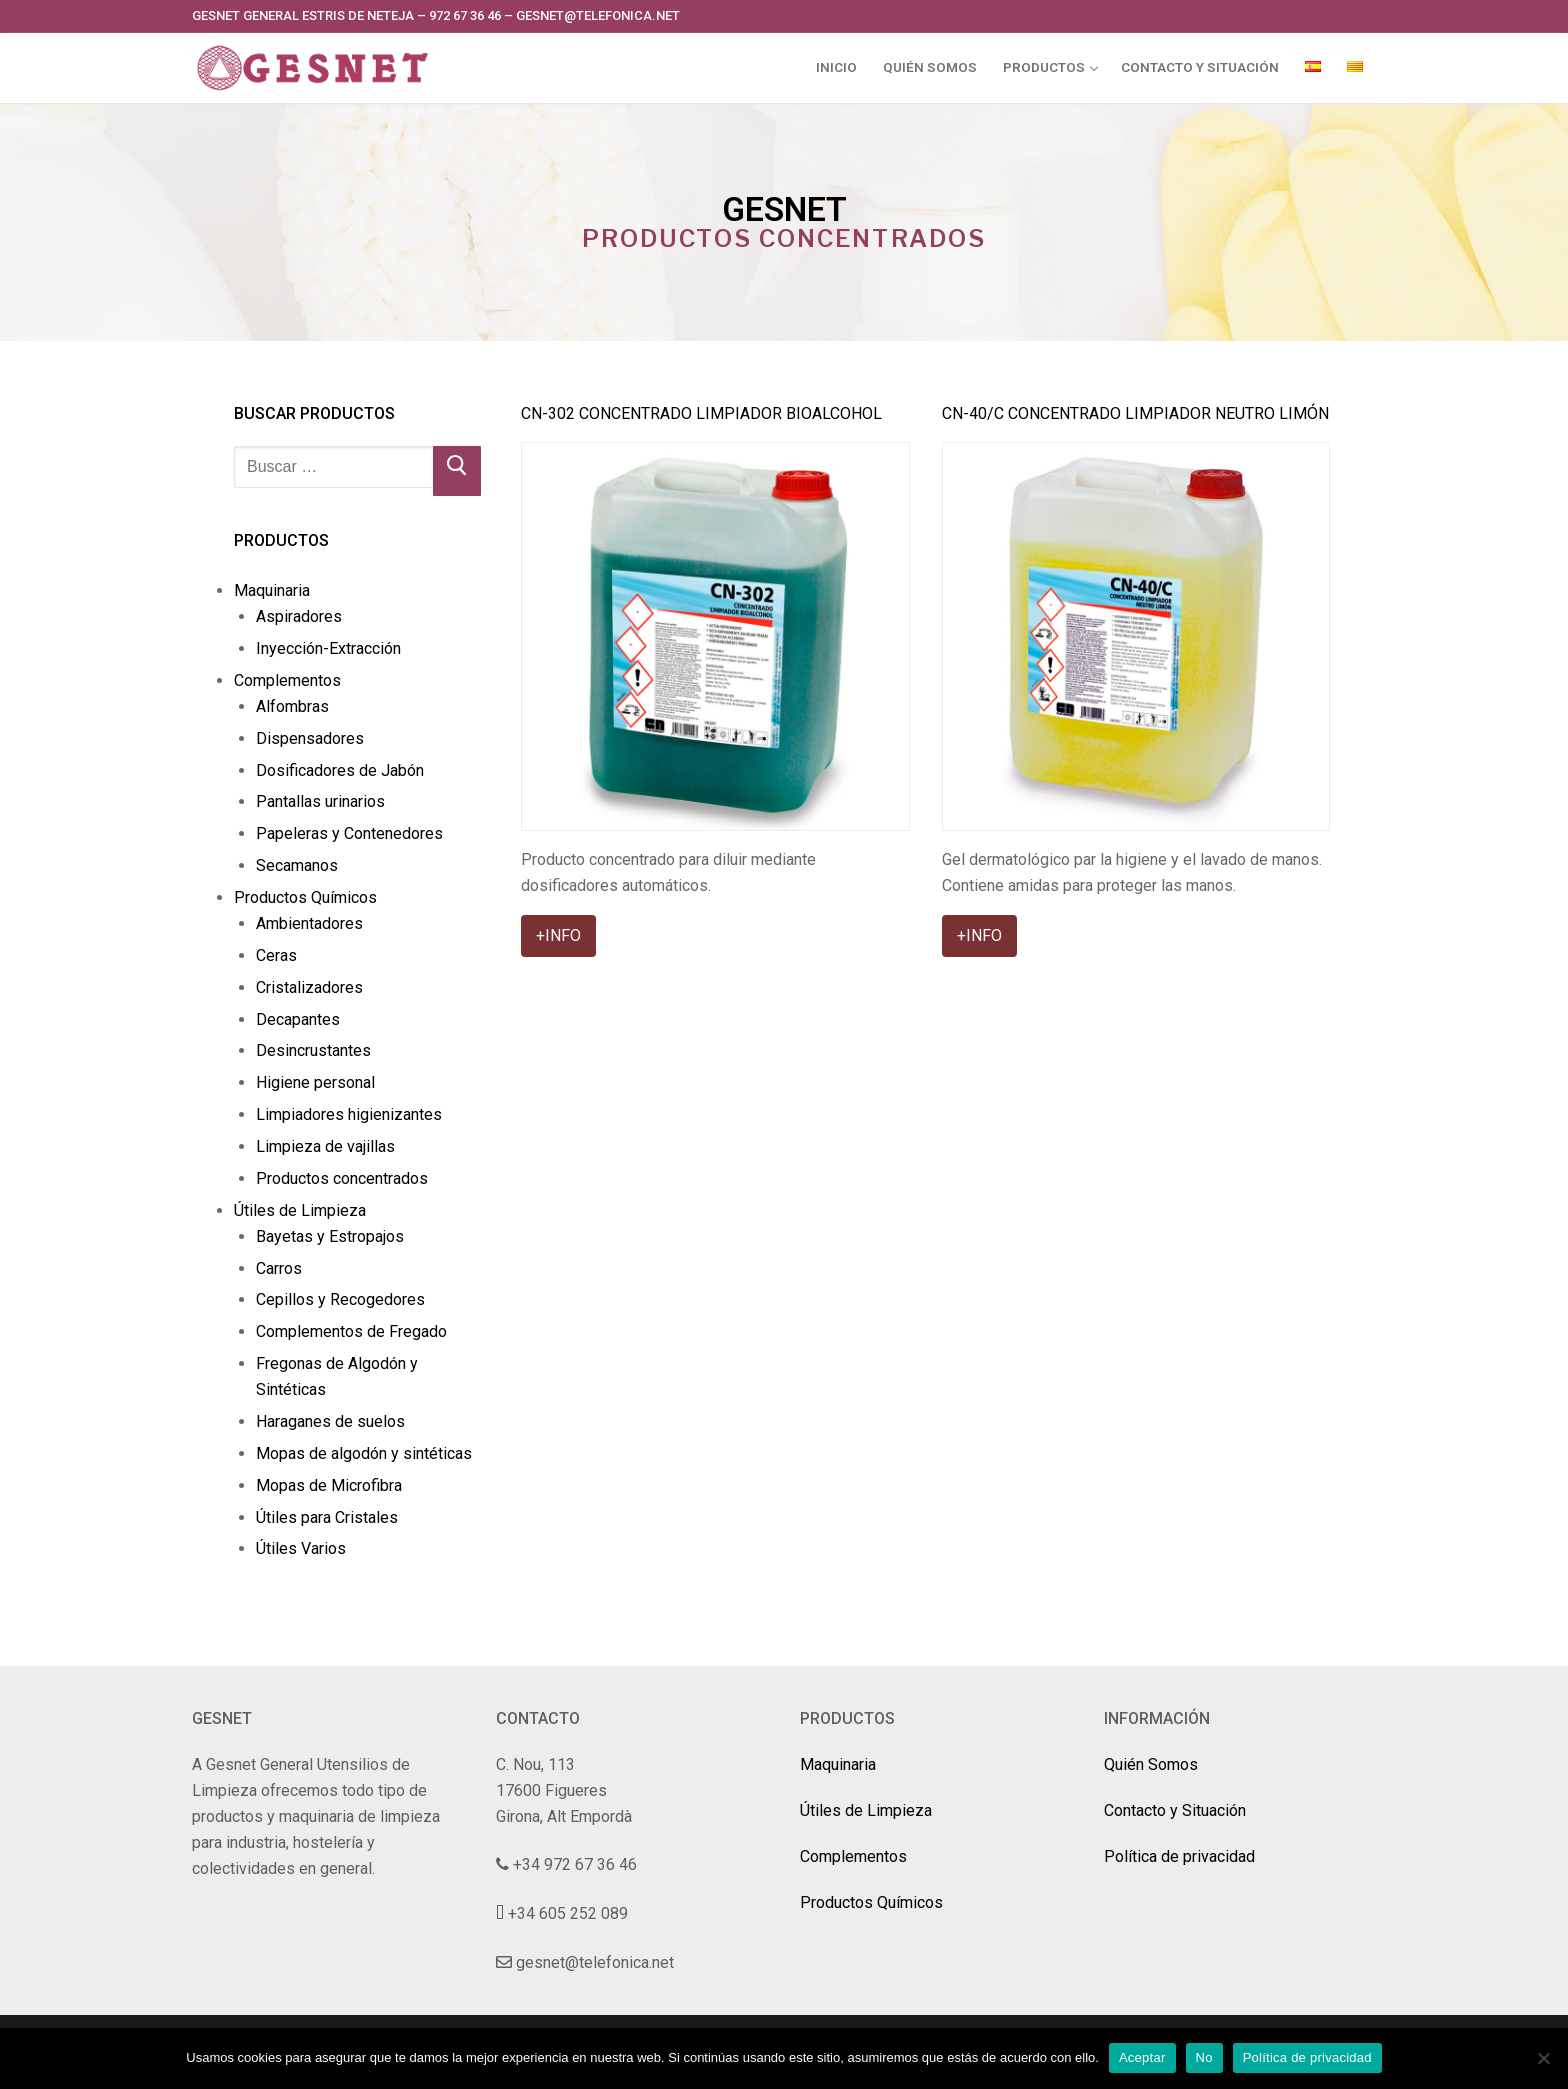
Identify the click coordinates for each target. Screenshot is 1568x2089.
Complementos (289, 680)
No (1204, 2057)
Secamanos (297, 865)
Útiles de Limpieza (302, 1210)
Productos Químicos (307, 897)
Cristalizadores (309, 987)
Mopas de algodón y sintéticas (364, 1453)
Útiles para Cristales (327, 1517)
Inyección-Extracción (328, 648)
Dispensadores (310, 738)
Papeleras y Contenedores (349, 833)
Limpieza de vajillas (325, 1146)
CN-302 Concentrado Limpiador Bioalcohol (701, 413)
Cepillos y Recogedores (340, 1299)
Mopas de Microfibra (329, 1485)
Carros (279, 1268)
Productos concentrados (342, 1178)
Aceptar (1142, 2057)
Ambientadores (309, 923)
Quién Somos (1151, 1764)
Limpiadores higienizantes (349, 1114)
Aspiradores (299, 616)
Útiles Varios (301, 1548)
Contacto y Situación (1175, 1810)
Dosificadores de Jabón (340, 770)
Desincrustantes (313, 1050)
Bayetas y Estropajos (330, 1236)
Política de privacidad (1179, 1856)
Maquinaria (274, 590)
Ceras (276, 955)
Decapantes (298, 1019)
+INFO (558, 935)
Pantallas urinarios (320, 801)
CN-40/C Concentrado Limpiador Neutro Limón (1135, 413)
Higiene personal (315, 1082)
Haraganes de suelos (330, 1421)
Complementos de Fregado (351, 1331)
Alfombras (292, 706)
